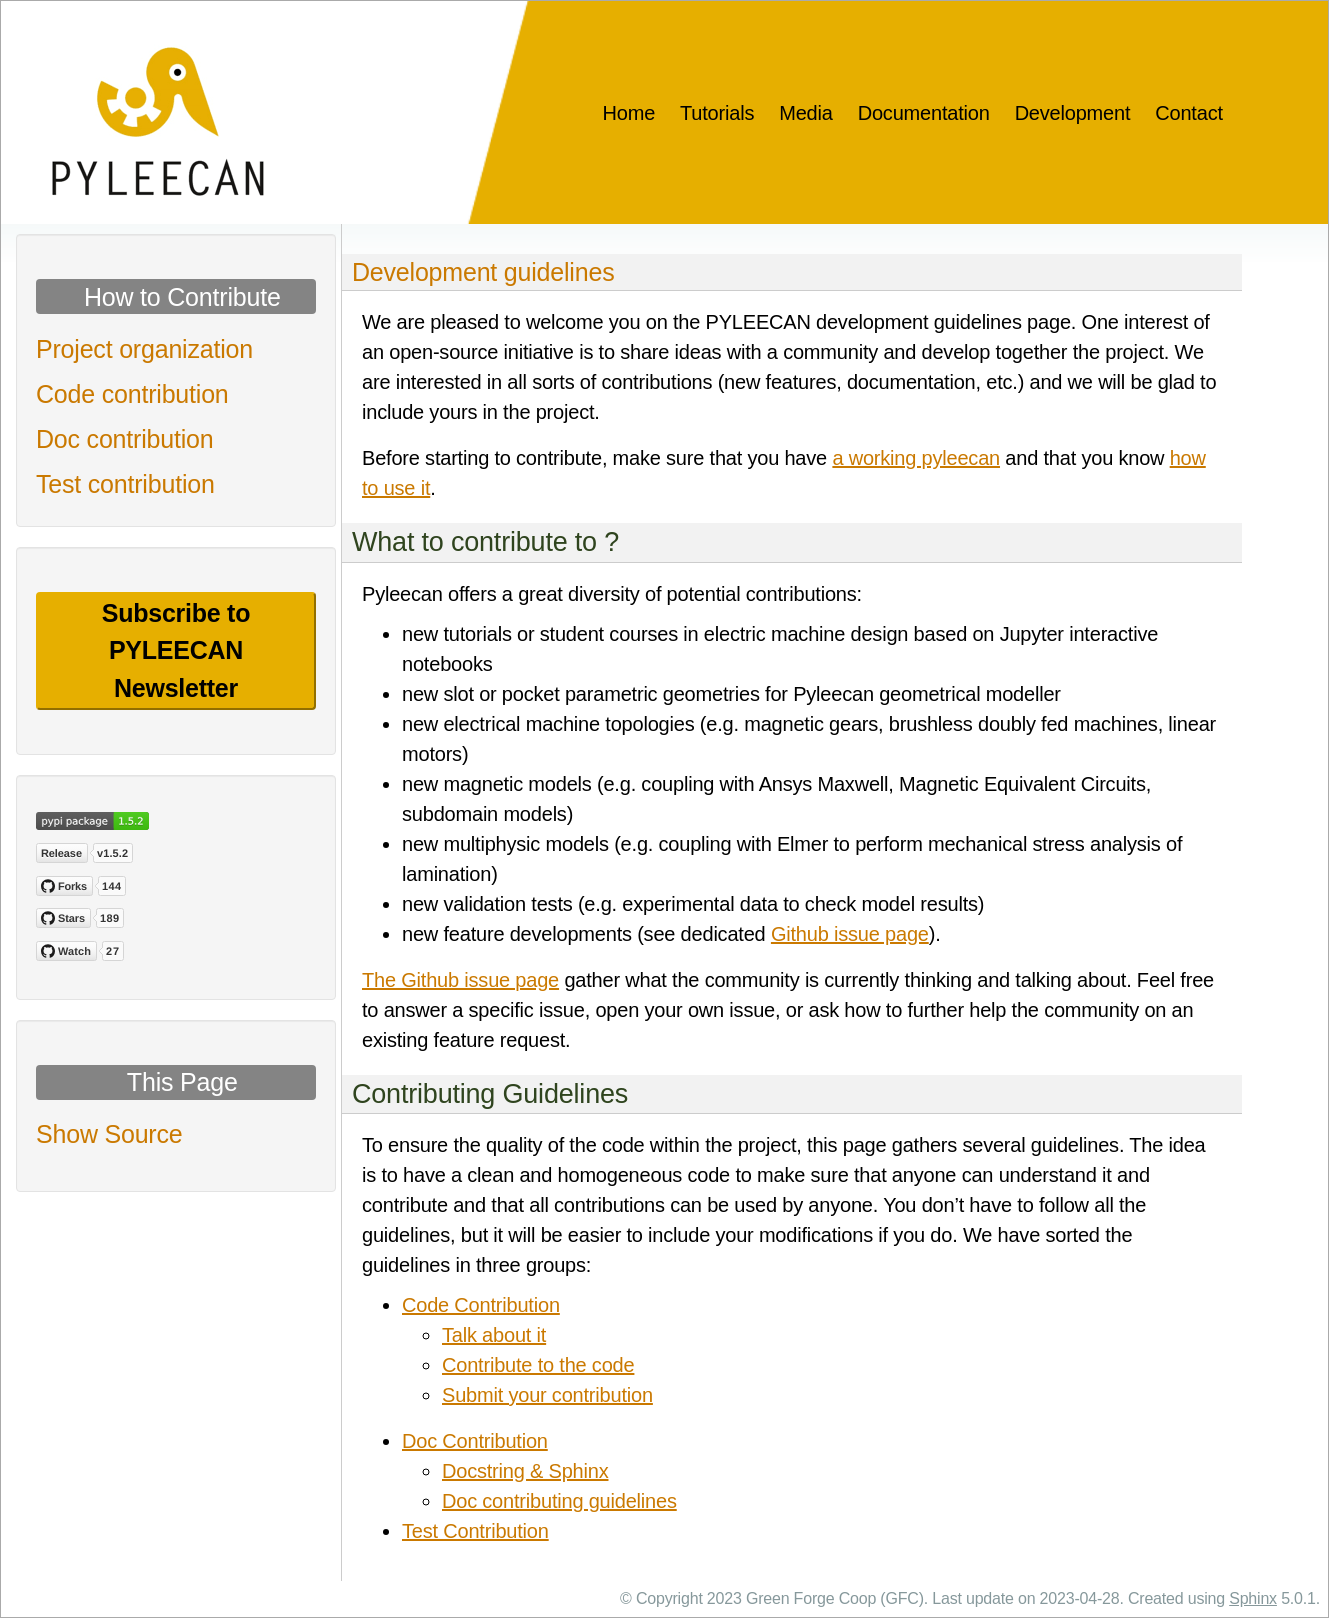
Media (805, 113)
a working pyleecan (916, 458)
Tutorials (717, 113)
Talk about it (494, 1335)
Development (1073, 113)
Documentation (924, 113)
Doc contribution (124, 439)
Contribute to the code (538, 1365)
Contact (1189, 113)
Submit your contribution (547, 1395)
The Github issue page (460, 980)
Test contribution (125, 484)
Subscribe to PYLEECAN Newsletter (176, 650)
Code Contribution (481, 1305)
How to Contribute (182, 297)
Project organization (144, 349)
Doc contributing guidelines (559, 1501)
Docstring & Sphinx (525, 1471)
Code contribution (132, 394)
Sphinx (1253, 1598)
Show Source (109, 1134)
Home (629, 113)
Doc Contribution (475, 1441)
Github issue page (850, 934)
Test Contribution (475, 1531)
